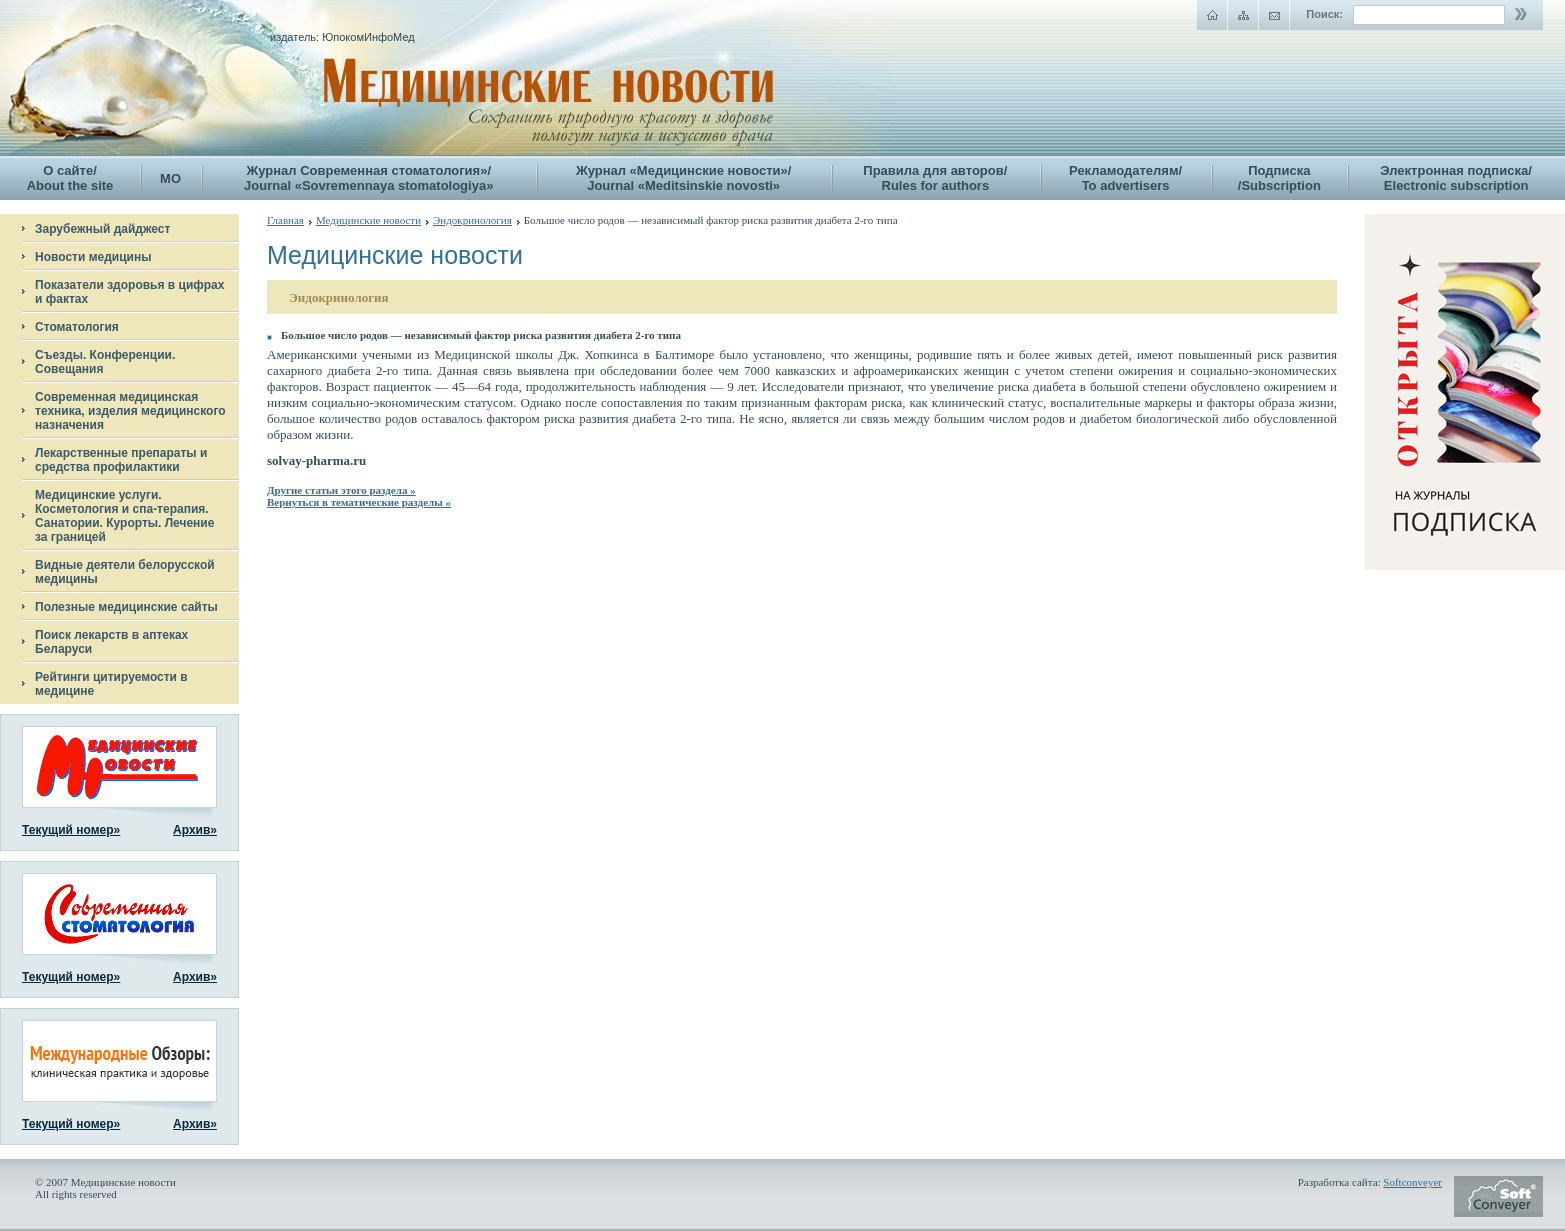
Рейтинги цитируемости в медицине (111, 684)
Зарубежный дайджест (102, 229)
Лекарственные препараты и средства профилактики (121, 460)
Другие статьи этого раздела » (341, 490)
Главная (285, 220)
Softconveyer (1412, 1182)
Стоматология (77, 327)
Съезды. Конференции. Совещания (105, 362)
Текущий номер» (71, 830)
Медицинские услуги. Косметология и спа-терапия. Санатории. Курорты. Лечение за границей (124, 516)
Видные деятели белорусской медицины (125, 572)
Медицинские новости (368, 220)
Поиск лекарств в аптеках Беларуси (111, 642)
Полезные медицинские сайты (126, 607)
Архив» (195, 830)
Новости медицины (93, 257)
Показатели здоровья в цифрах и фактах (129, 292)
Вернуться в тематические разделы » (359, 502)
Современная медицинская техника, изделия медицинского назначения (130, 411)
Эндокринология (472, 220)
